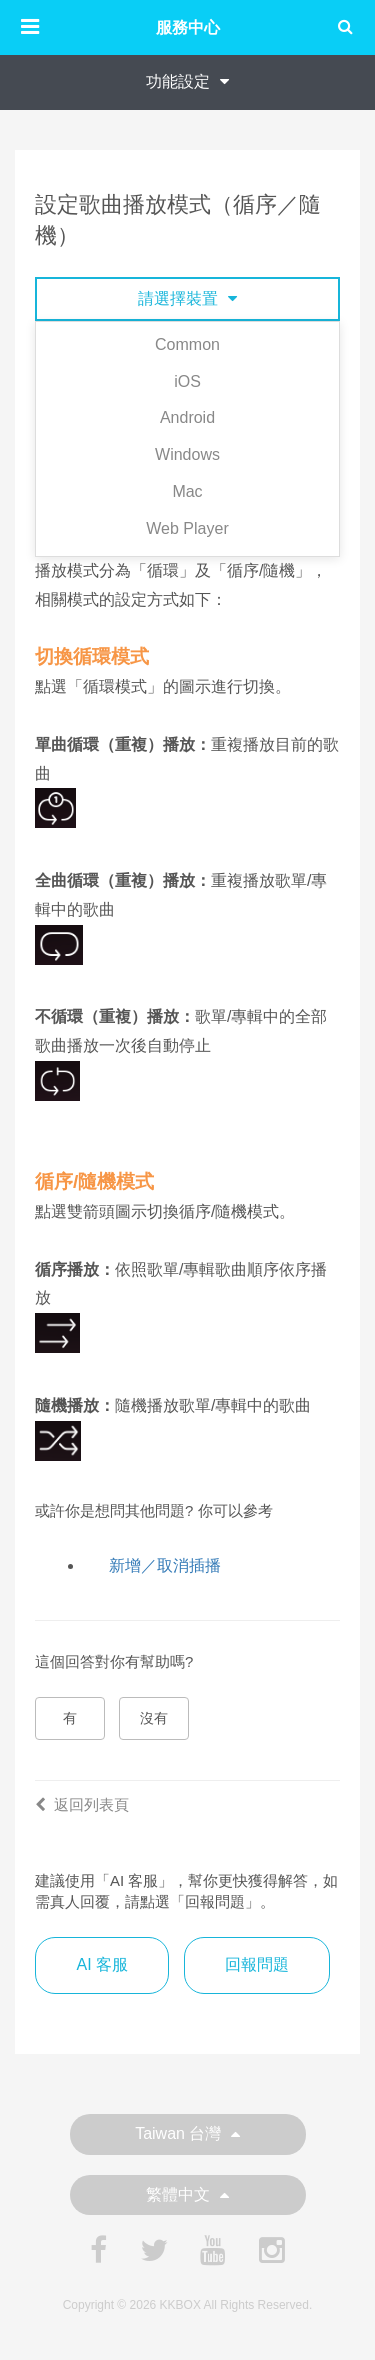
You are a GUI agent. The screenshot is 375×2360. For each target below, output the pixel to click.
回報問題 (257, 1964)
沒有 (154, 1718)
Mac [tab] (187, 491)
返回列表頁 (82, 1804)
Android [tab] (187, 417)
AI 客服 (102, 1964)
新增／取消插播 (165, 1565)
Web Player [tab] (187, 528)
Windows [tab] (187, 454)
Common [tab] (187, 344)
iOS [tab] (187, 381)
